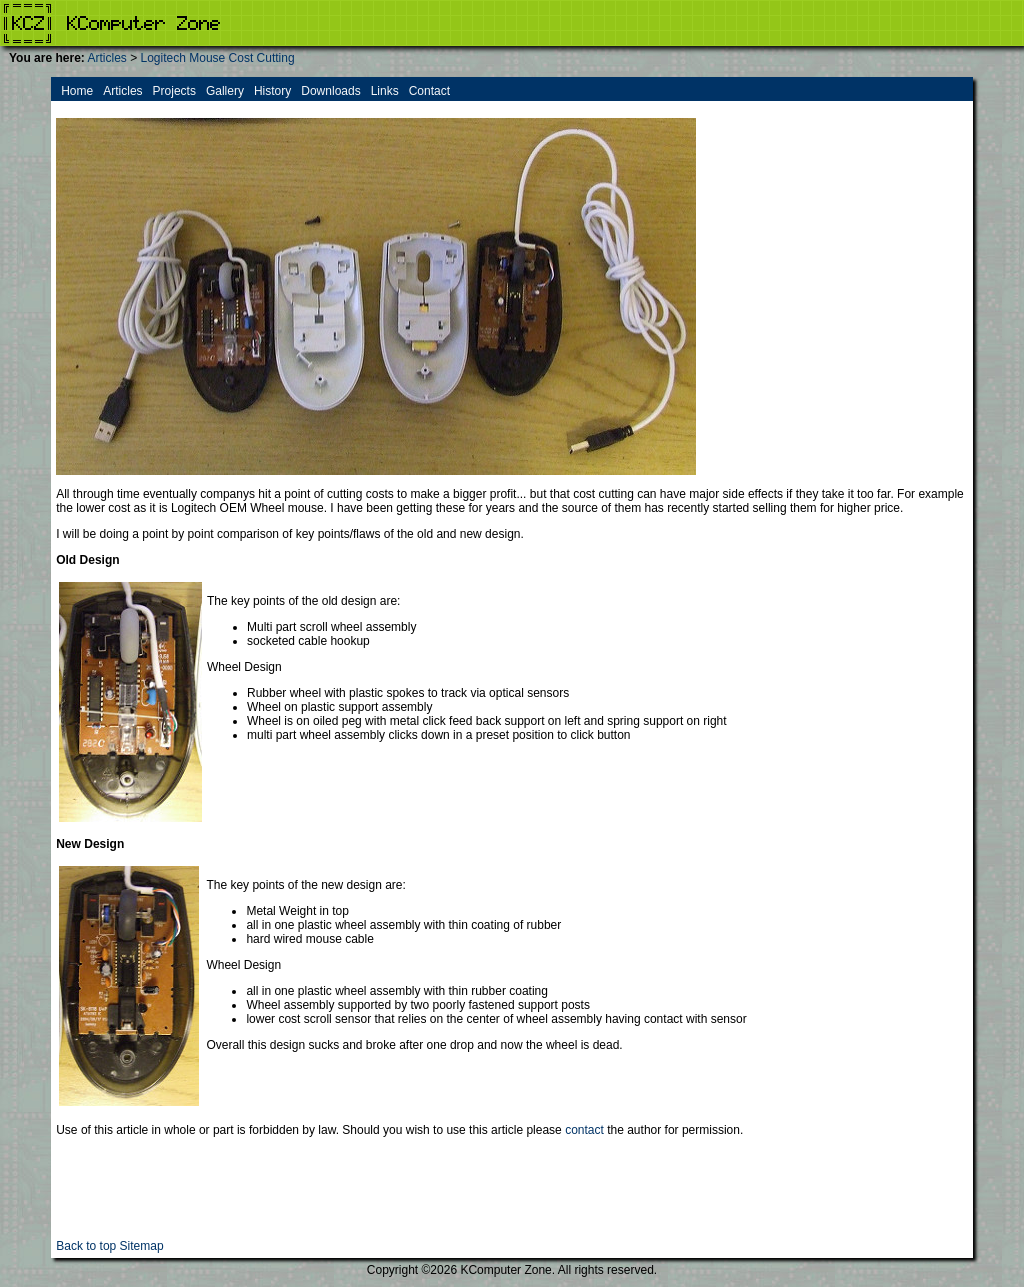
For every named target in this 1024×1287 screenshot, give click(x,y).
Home (77, 91)
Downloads (330, 91)
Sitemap (142, 1246)
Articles (106, 58)
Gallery (225, 91)
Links (385, 91)
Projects (174, 91)
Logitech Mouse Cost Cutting (218, 58)
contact (584, 1130)
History (272, 91)
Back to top (86, 1246)
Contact (429, 91)
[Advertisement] (512, 1194)
